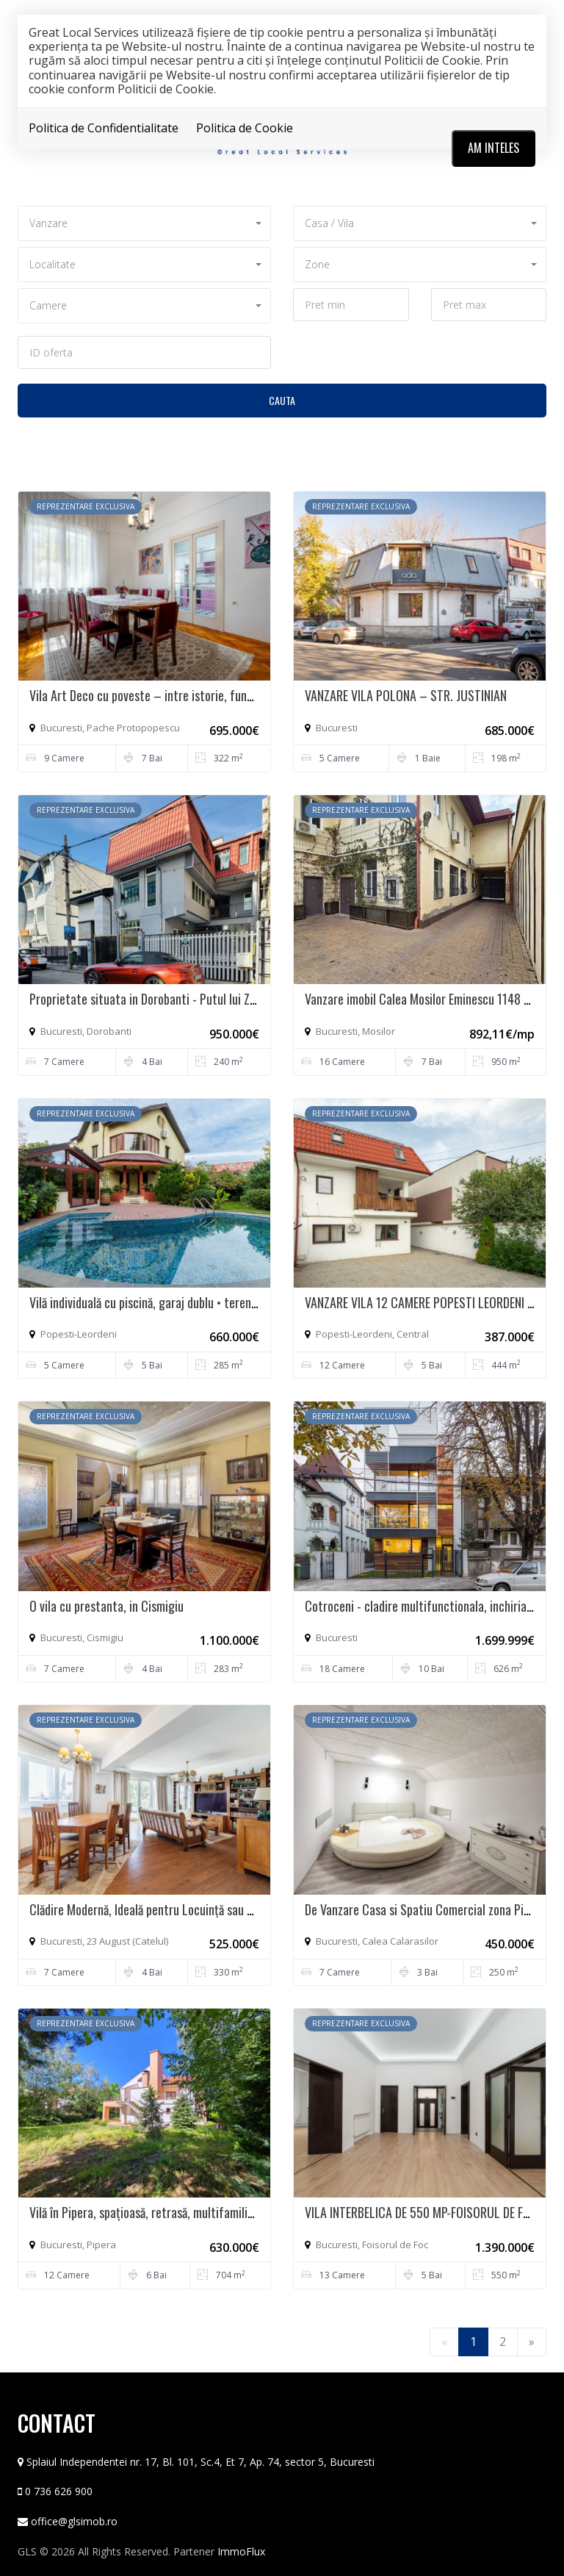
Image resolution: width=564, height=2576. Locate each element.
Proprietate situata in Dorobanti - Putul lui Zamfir (152, 998)
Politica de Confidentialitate (103, 128)
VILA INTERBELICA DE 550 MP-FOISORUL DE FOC (421, 2212)
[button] (144, 223)
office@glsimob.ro (74, 2521)
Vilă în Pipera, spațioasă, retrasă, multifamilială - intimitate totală (192, 2212)
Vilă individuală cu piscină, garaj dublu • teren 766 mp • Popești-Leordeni (207, 1302)
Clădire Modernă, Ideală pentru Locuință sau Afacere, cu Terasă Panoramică (214, 1909)
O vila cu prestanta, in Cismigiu (106, 1605)
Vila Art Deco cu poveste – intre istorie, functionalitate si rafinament (202, 695)
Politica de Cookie (244, 128)
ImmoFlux (241, 2551)
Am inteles (493, 148)
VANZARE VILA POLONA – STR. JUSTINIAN (406, 695)
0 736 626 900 (59, 2491)
